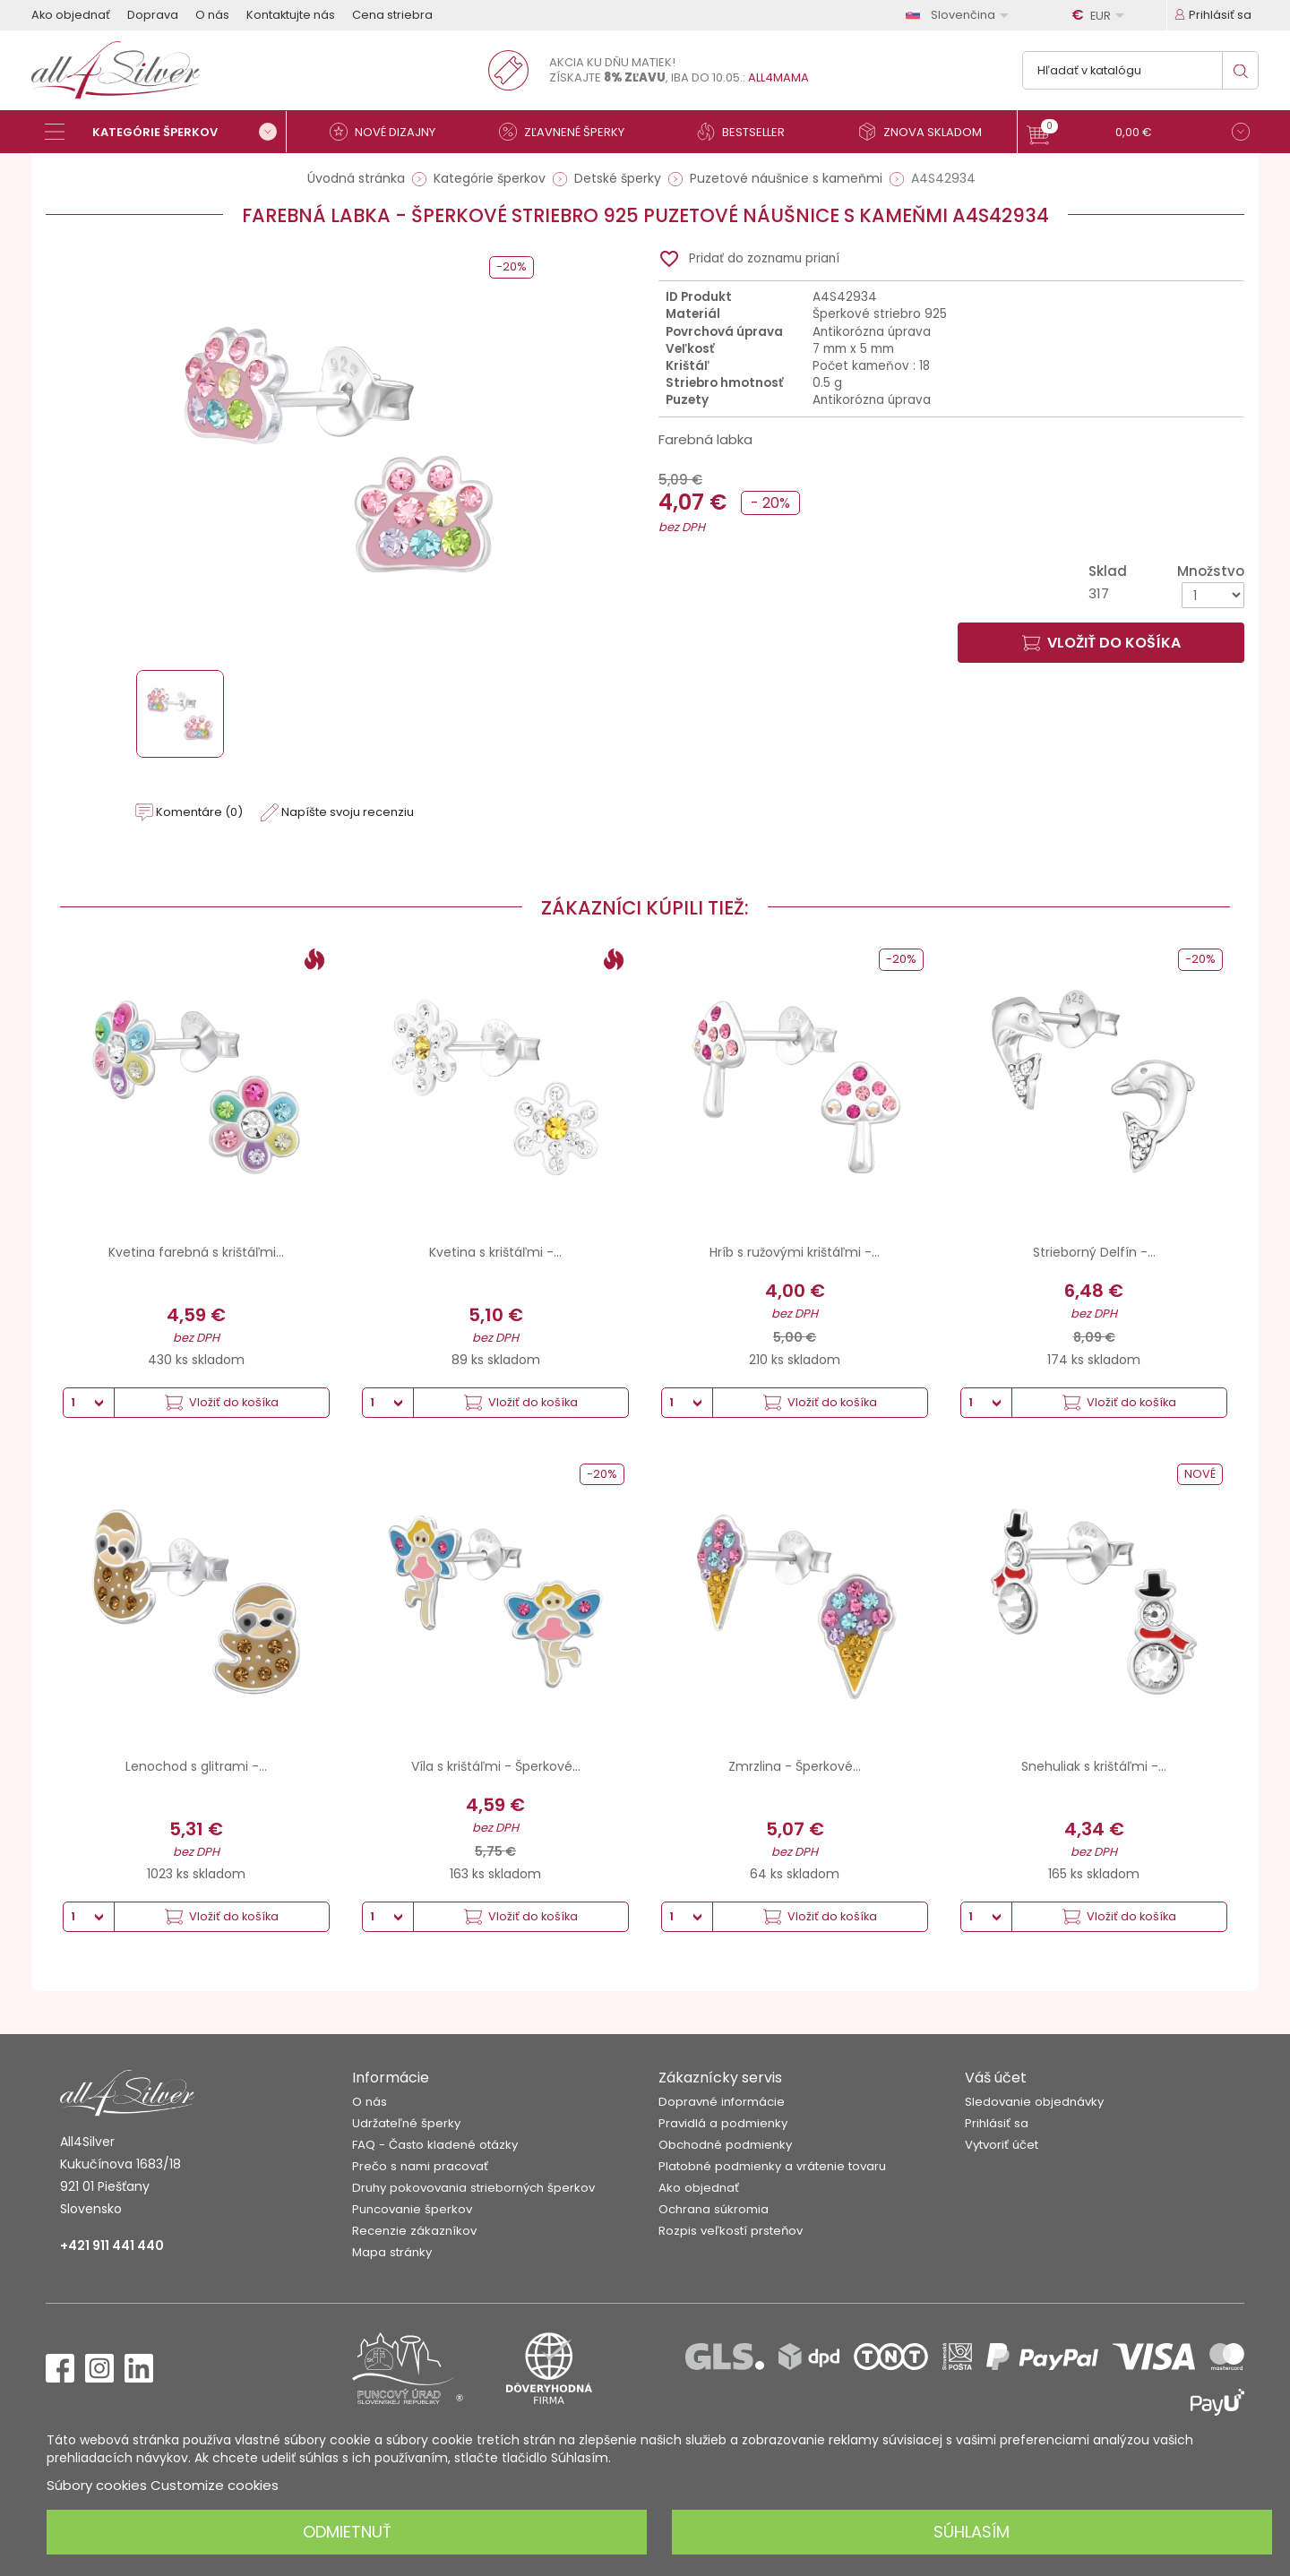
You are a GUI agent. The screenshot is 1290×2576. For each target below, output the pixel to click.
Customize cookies (214, 2485)
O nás (212, 14)
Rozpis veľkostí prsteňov (730, 2230)
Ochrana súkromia (713, 2209)
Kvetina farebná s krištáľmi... (196, 1252)
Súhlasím (971, 2531)
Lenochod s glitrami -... (196, 1766)
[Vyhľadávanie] (1140, 70)
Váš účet (996, 2077)
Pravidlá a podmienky (722, 2123)
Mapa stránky (392, 2252)
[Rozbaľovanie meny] (1101, 15)
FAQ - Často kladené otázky (435, 2144)
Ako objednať (70, 14)
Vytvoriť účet (1001, 2144)
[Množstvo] (1213, 595)
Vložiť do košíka (1101, 642)
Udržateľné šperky (406, 2123)
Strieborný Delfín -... (1094, 1252)
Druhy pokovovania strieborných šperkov (473, 2187)
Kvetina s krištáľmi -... (495, 1252)
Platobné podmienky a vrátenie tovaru (772, 2166)
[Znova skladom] (927, 131)
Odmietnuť (347, 2531)
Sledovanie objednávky (1034, 2101)
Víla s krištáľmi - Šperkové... (495, 1766)
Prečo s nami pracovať (420, 2166)
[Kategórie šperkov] (166, 131)
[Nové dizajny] (389, 131)
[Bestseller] (748, 131)
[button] (1138, 134)
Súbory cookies (97, 2485)
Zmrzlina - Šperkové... (794, 1766)
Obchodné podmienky (725, 2144)
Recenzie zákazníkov (414, 2230)
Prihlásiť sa (996, 2123)
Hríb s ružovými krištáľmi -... (795, 1252)
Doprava (152, 14)
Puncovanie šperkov (412, 2209)
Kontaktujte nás (290, 14)
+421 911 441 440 (112, 2245)
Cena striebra (392, 14)
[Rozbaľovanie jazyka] (960, 15)
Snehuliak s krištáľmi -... (1093, 1766)
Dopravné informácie (721, 2101)
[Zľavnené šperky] (568, 131)
